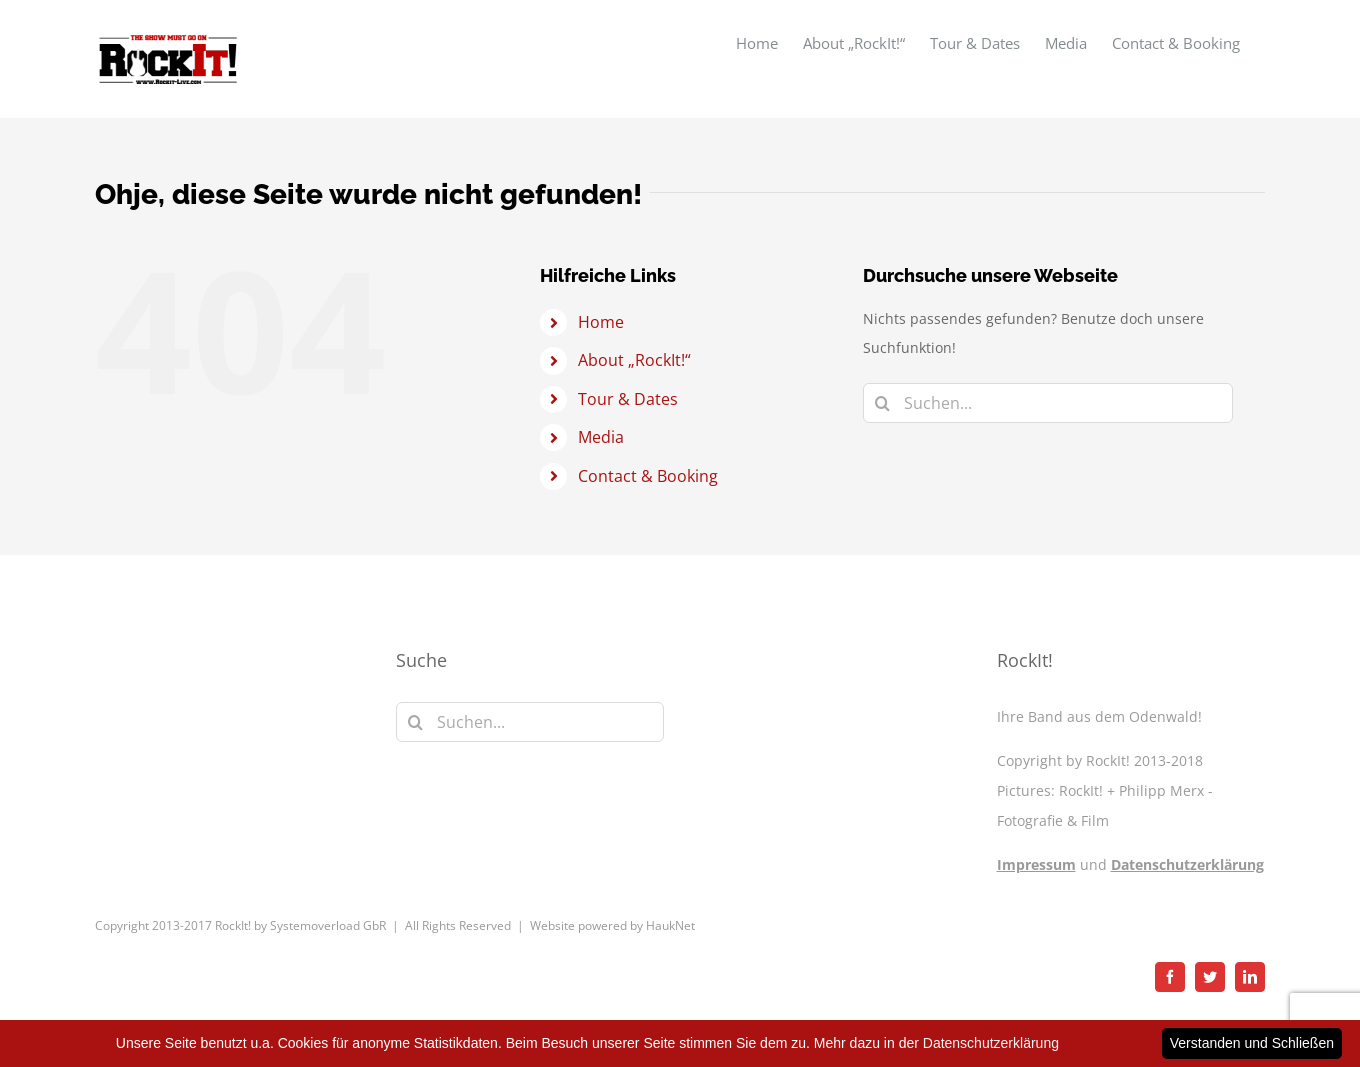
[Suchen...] (1048, 403)
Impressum (1036, 864)
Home (601, 322)
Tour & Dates (628, 399)
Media (601, 437)
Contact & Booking (648, 476)
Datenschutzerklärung (1187, 864)
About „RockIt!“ (634, 360)
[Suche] (883, 403)
